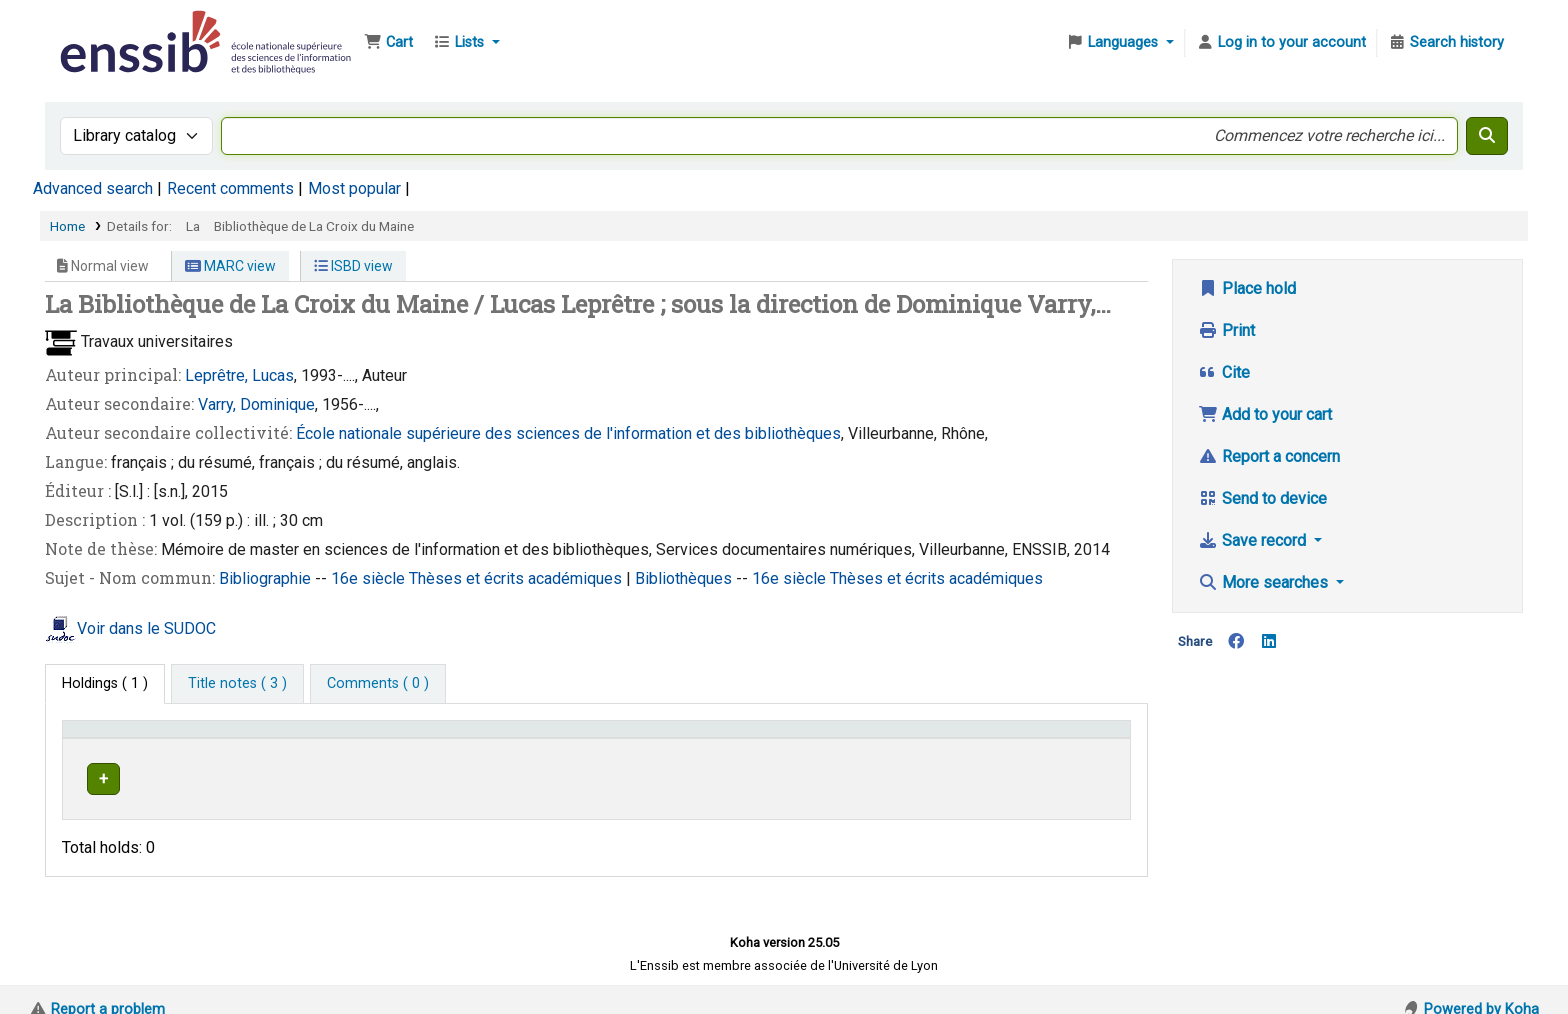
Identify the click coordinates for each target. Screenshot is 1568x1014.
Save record (1254, 540)
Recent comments (230, 188)
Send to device (1262, 498)
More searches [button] (1265, 582)
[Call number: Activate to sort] (844, 738)
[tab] (237, 684)
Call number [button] (730, 738)
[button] (388, 43)
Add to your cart (1265, 414)
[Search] (1487, 136)
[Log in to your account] (1281, 43)
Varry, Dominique (256, 404)
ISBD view (353, 266)
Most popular (354, 188)
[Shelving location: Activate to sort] (567, 738)
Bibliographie (267, 578)
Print (1226, 330)
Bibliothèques (685, 578)
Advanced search (93, 188)
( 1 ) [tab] (105, 683)
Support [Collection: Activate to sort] (347, 738)
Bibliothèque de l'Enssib (106, 28)
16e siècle (370, 578)
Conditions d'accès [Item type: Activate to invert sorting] (132, 738)
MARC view (230, 266)
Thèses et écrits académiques (517, 578)
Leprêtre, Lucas (239, 375)
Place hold (1247, 288)
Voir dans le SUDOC (146, 628)
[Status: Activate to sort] (1067, 738)
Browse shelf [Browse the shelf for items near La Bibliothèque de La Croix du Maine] (836, 775)
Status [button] (1035, 738)
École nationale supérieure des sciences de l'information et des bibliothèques (568, 433)
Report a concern (1269, 456)
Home (67, 226)
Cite (1224, 372)
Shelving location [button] (516, 738)
